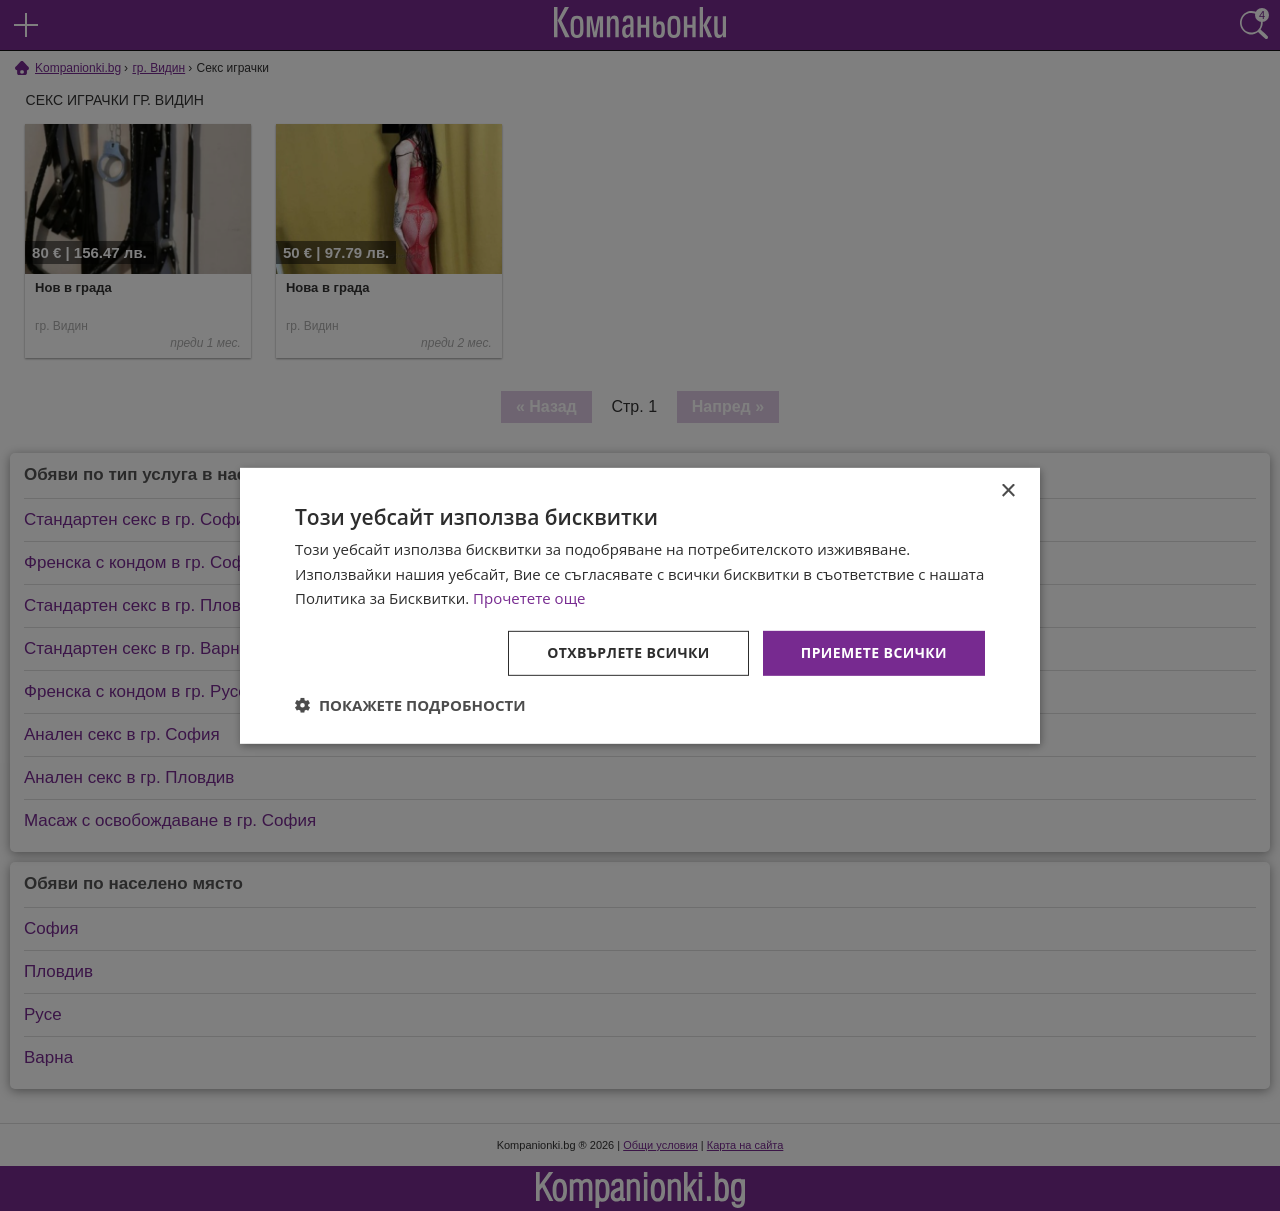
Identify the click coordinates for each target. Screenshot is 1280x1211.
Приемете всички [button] (874, 652)
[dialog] (640, 605)
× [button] (1007, 490)
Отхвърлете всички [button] (628, 652)
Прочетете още (529, 598)
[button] (410, 705)
